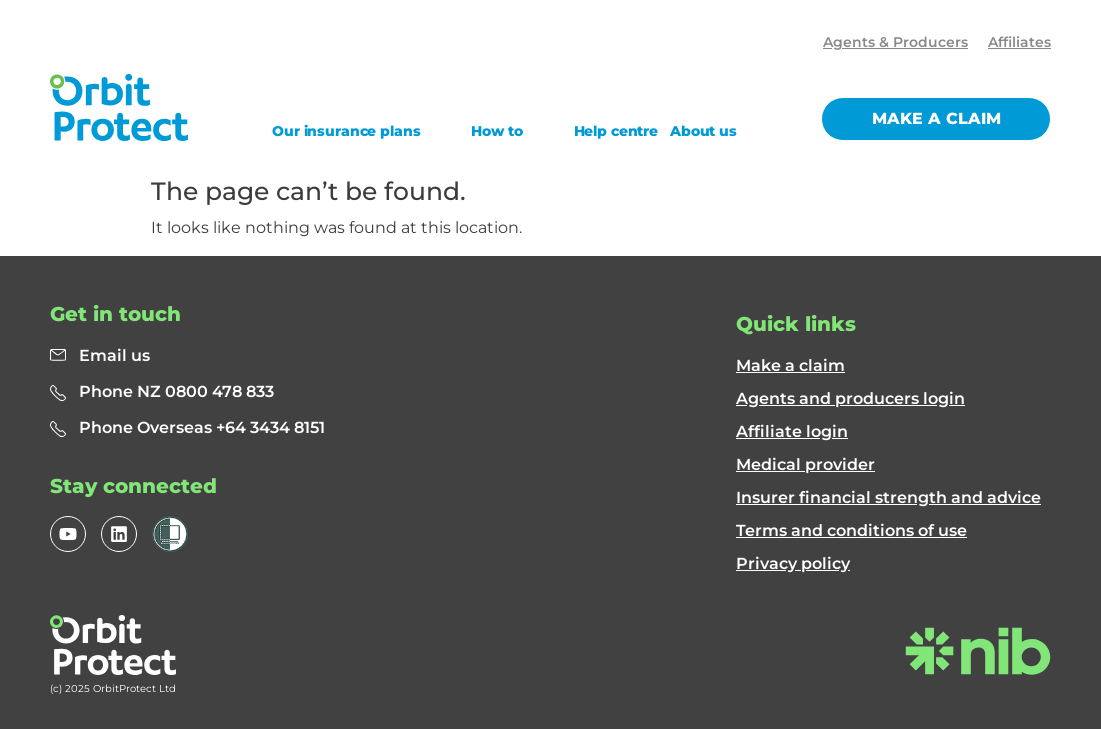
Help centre (616, 131)
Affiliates (1019, 42)
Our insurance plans (346, 131)
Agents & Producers (895, 42)
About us (703, 131)
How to (496, 131)
